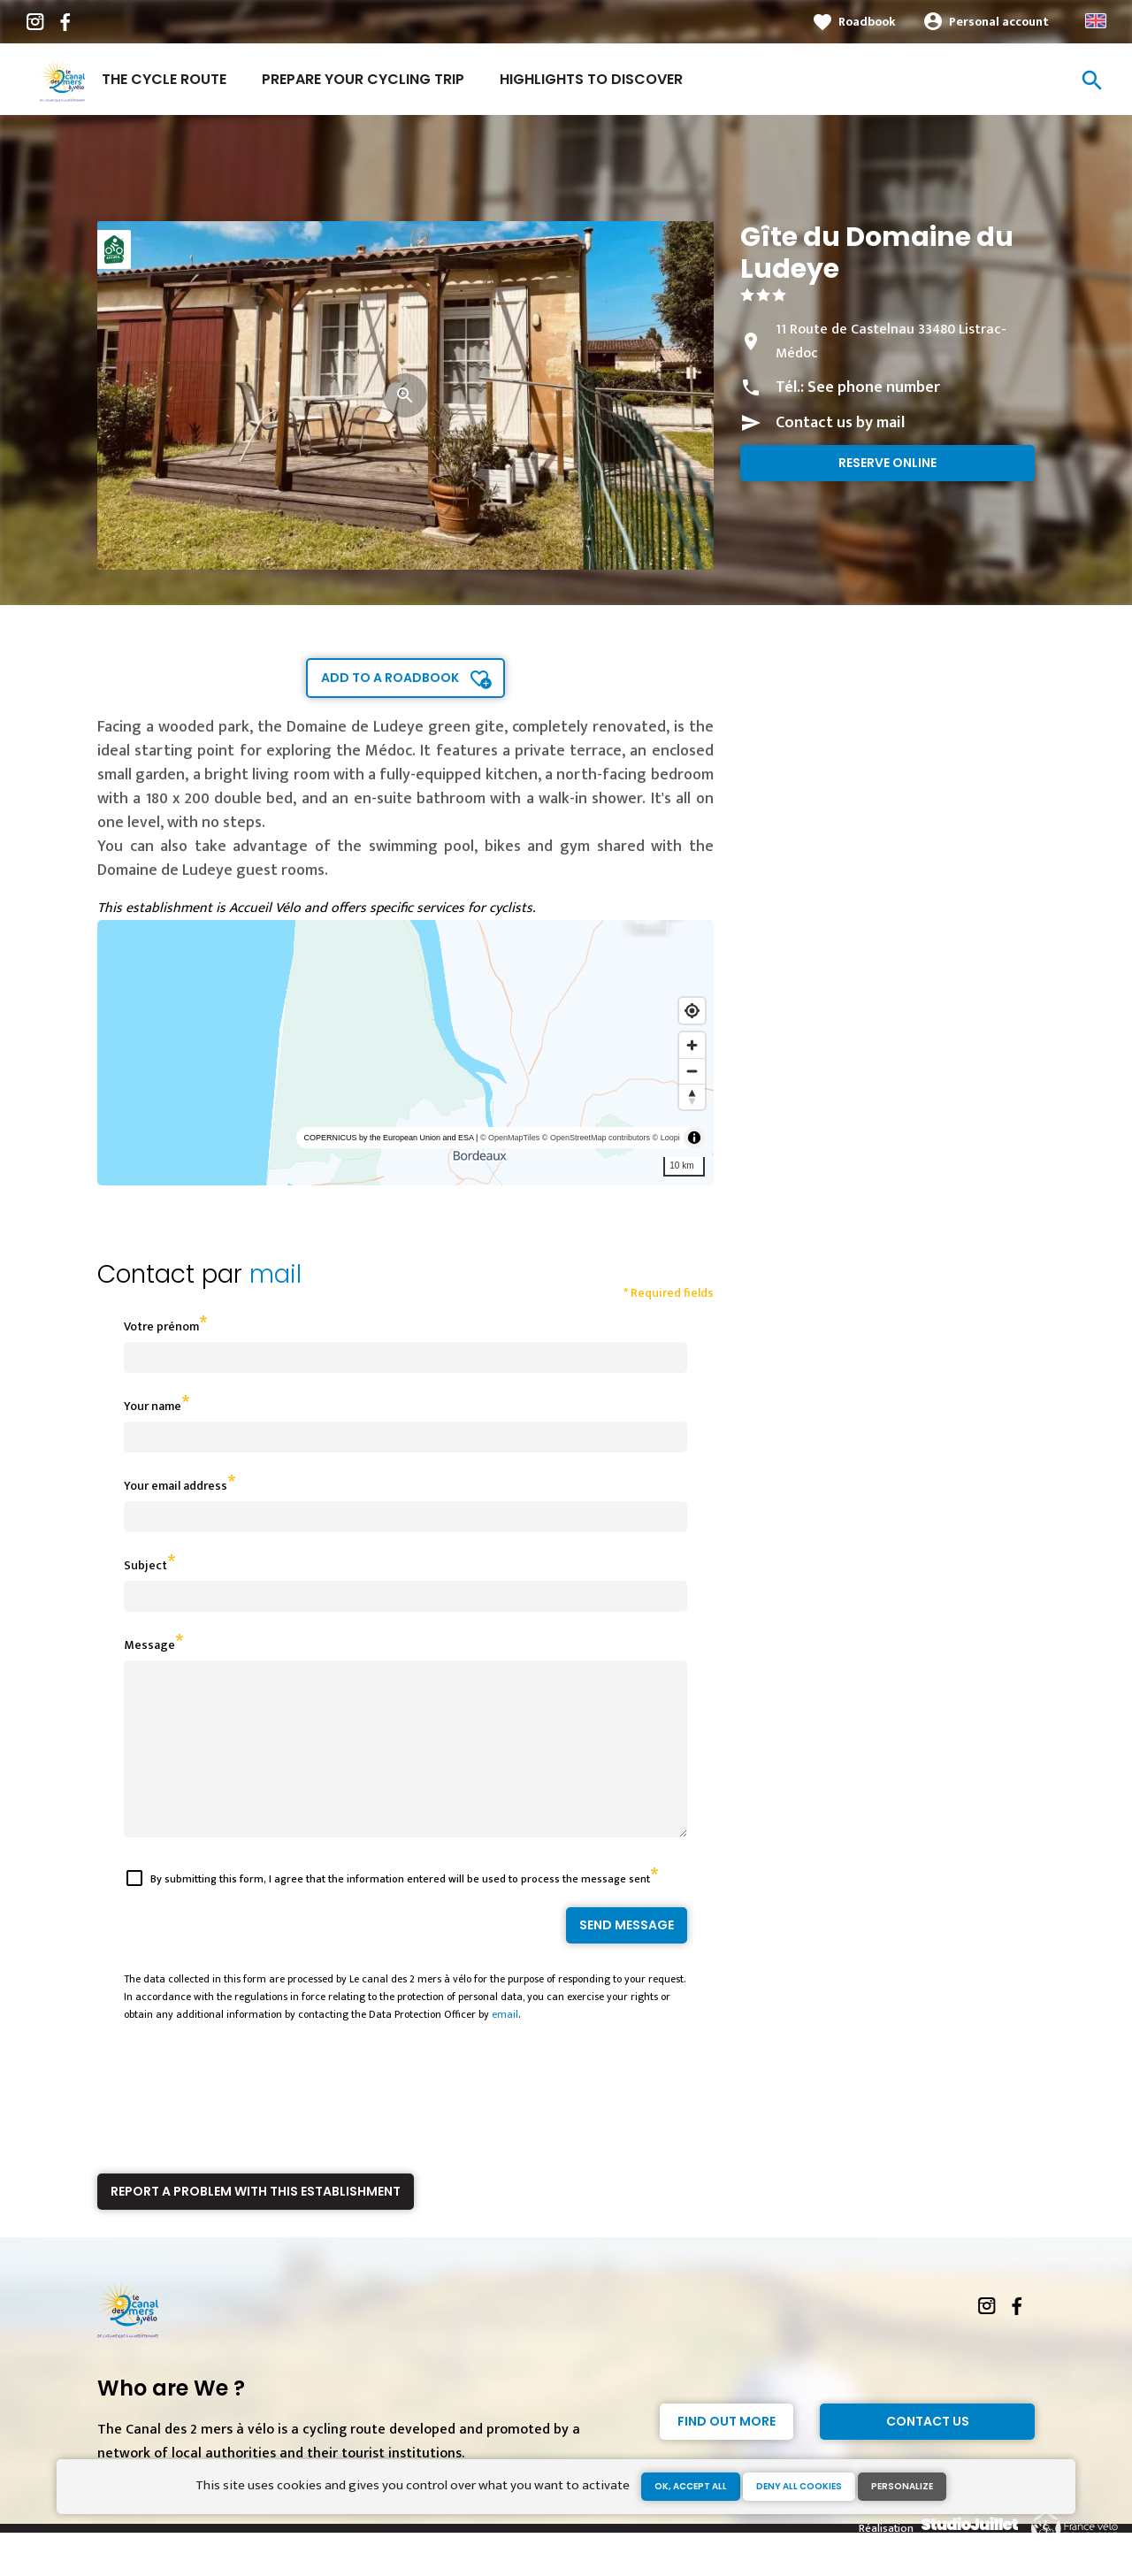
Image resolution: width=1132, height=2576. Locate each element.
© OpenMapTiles (509, 1137)
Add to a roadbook (390, 677)
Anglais (1095, 20)
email (505, 2046)
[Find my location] (692, 1011)
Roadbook (867, 22)
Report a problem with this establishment (256, 2223)
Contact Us (927, 2453)
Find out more (726, 2453)
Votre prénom (161, 1326)
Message (149, 1645)
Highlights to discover (591, 79)
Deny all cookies (799, 2486)
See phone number (873, 387)
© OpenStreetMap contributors (596, 1137)
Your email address (175, 1486)
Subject (145, 1565)
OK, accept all (690, 2486)
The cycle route (164, 79)
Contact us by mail (840, 423)
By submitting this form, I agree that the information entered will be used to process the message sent (400, 1911)
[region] (405, 1052)
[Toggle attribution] (694, 1137)
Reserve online (887, 463)
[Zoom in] (692, 1045)
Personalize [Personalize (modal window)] (902, 2486)
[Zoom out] (692, 1071)
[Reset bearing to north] (692, 1096)
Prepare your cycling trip (363, 79)
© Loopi (666, 1137)
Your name (152, 1406)
